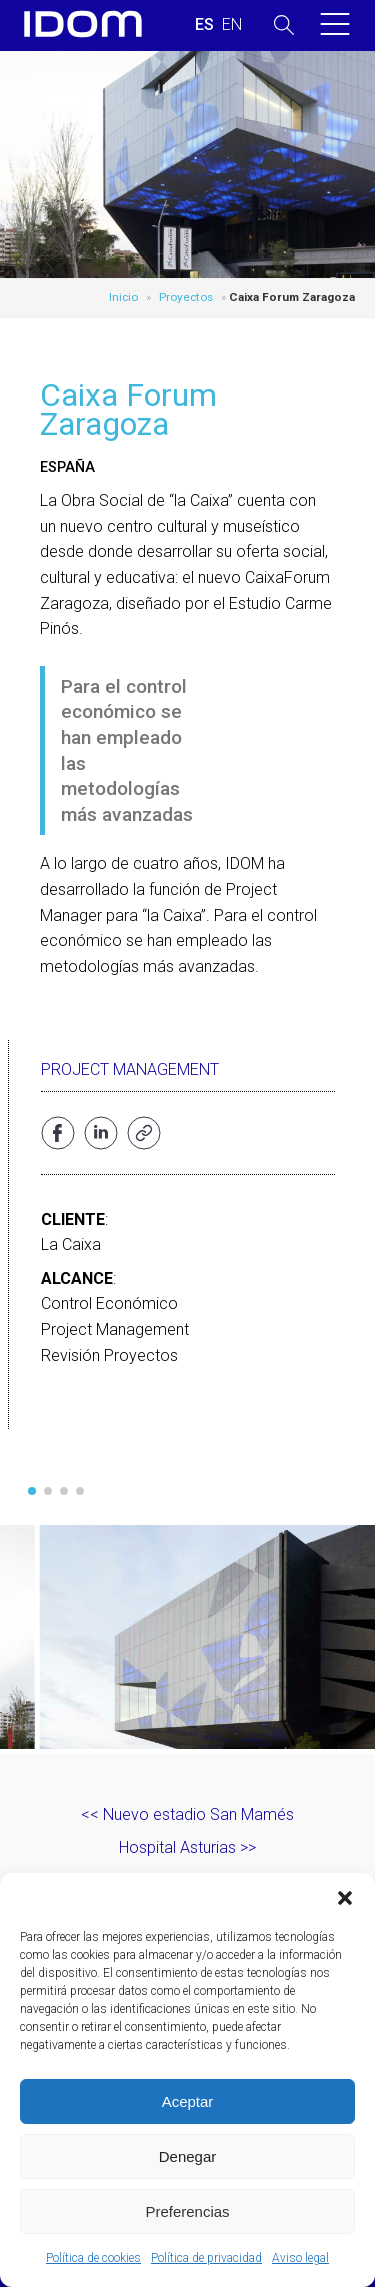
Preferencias (187, 2211)
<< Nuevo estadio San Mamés (187, 1814)
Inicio (123, 297)
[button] (345, 1898)
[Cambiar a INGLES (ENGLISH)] (232, 25)
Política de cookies (93, 2258)
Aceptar (188, 2101)
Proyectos (186, 297)
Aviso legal (300, 2258)
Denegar (188, 2156)
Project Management (130, 1069)
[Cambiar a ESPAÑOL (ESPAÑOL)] (204, 25)
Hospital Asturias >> (187, 1847)
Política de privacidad (206, 2258)
